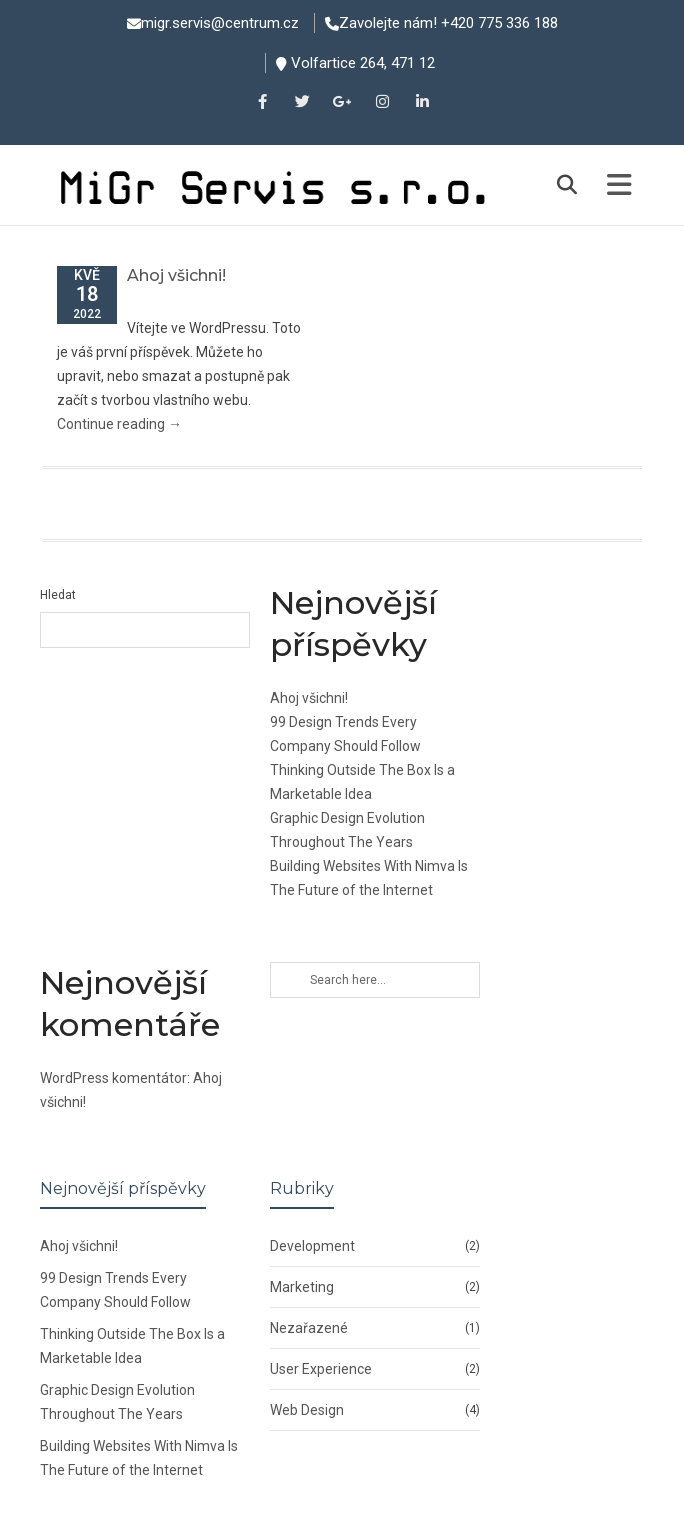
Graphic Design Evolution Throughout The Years (117, 1402)
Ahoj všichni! (176, 275)
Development (312, 1246)
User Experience (321, 1369)
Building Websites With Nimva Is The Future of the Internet (139, 1458)
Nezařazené (309, 1328)
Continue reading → (119, 424)
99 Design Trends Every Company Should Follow (115, 1290)
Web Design (307, 1410)
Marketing (302, 1287)
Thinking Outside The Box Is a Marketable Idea (132, 1346)
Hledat (58, 595)
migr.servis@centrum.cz (220, 23)
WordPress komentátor (113, 1078)
